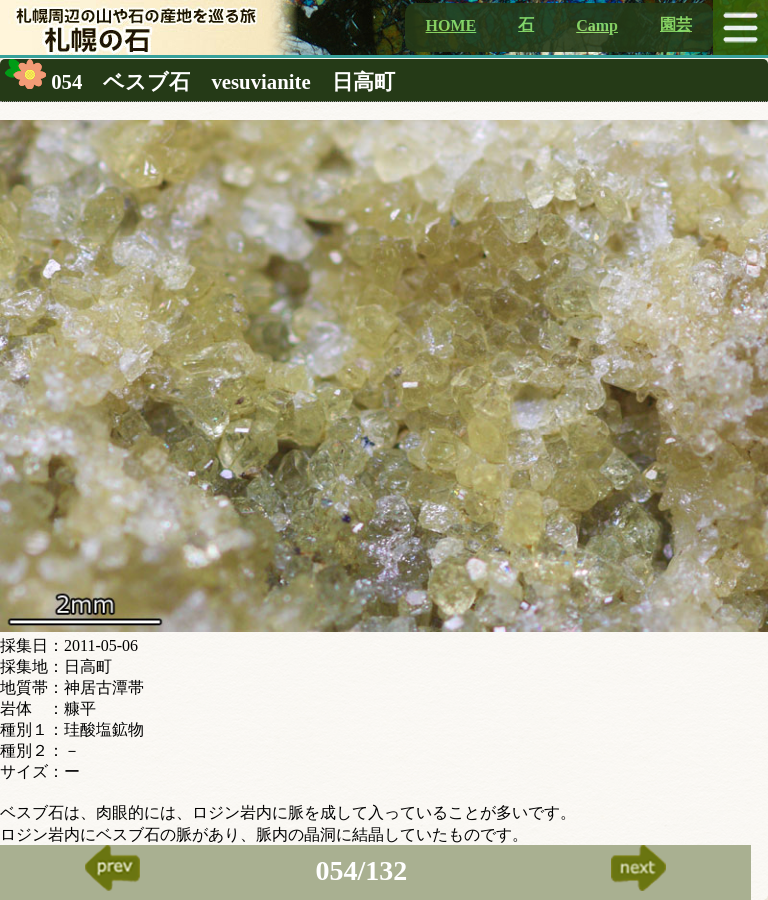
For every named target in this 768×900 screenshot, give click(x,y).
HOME (451, 25)
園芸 (676, 24)
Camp (597, 25)
